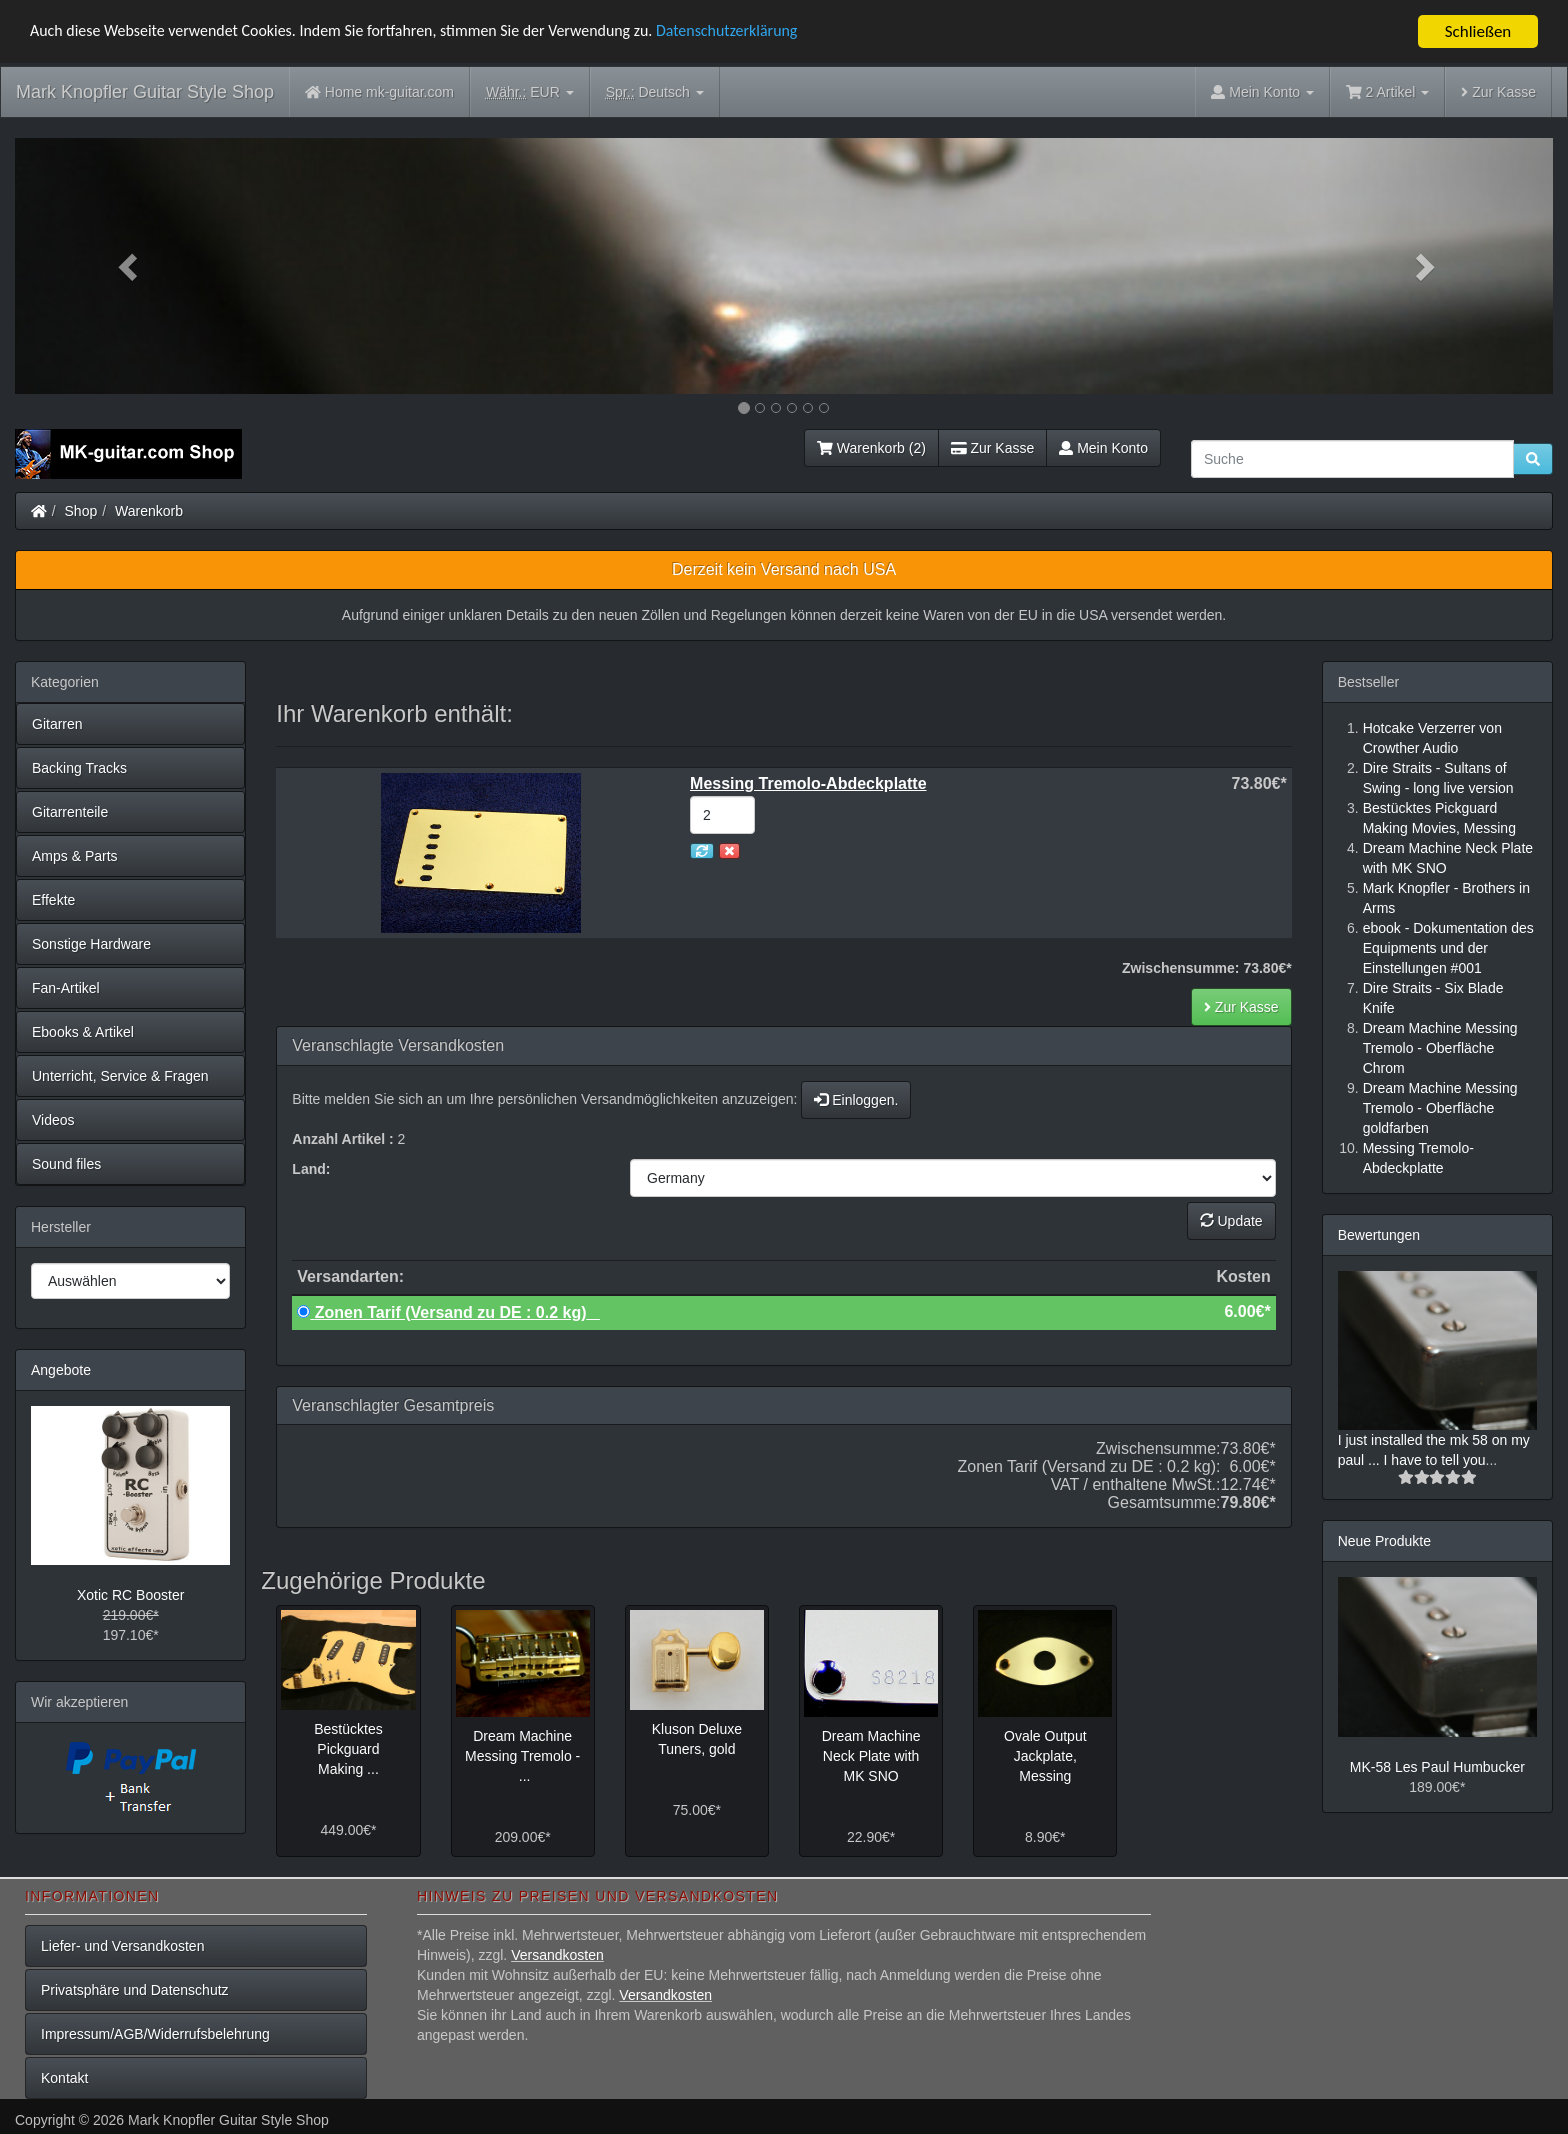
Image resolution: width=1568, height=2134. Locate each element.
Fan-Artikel (66, 988)
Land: (311, 1169)
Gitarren (57, 724)
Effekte (53, 900)
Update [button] (1231, 1221)
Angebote (61, 1370)
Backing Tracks (79, 768)
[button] (130, 266)
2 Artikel (1387, 92)
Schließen (1478, 31)
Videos (53, 1120)
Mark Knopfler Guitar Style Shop (145, 92)
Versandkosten (557, 1955)
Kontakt (64, 2078)
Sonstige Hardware (91, 944)
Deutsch (655, 92)
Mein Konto (1103, 448)
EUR (530, 92)
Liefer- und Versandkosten (122, 1946)
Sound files (66, 1164)
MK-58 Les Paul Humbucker (1437, 1767)
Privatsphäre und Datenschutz (135, 1990)
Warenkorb (149, 511)
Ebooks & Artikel (83, 1032)
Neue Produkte (1384, 1541)
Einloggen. (856, 1100)
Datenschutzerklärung (773, 32)
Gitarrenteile (70, 812)
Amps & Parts (75, 856)
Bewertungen (1379, 1235)
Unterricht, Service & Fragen (120, 1076)
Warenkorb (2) (871, 448)
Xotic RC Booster (130, 1595)
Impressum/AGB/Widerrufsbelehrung (155, 2034)
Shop (81, 511)
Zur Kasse (1498, 92)
